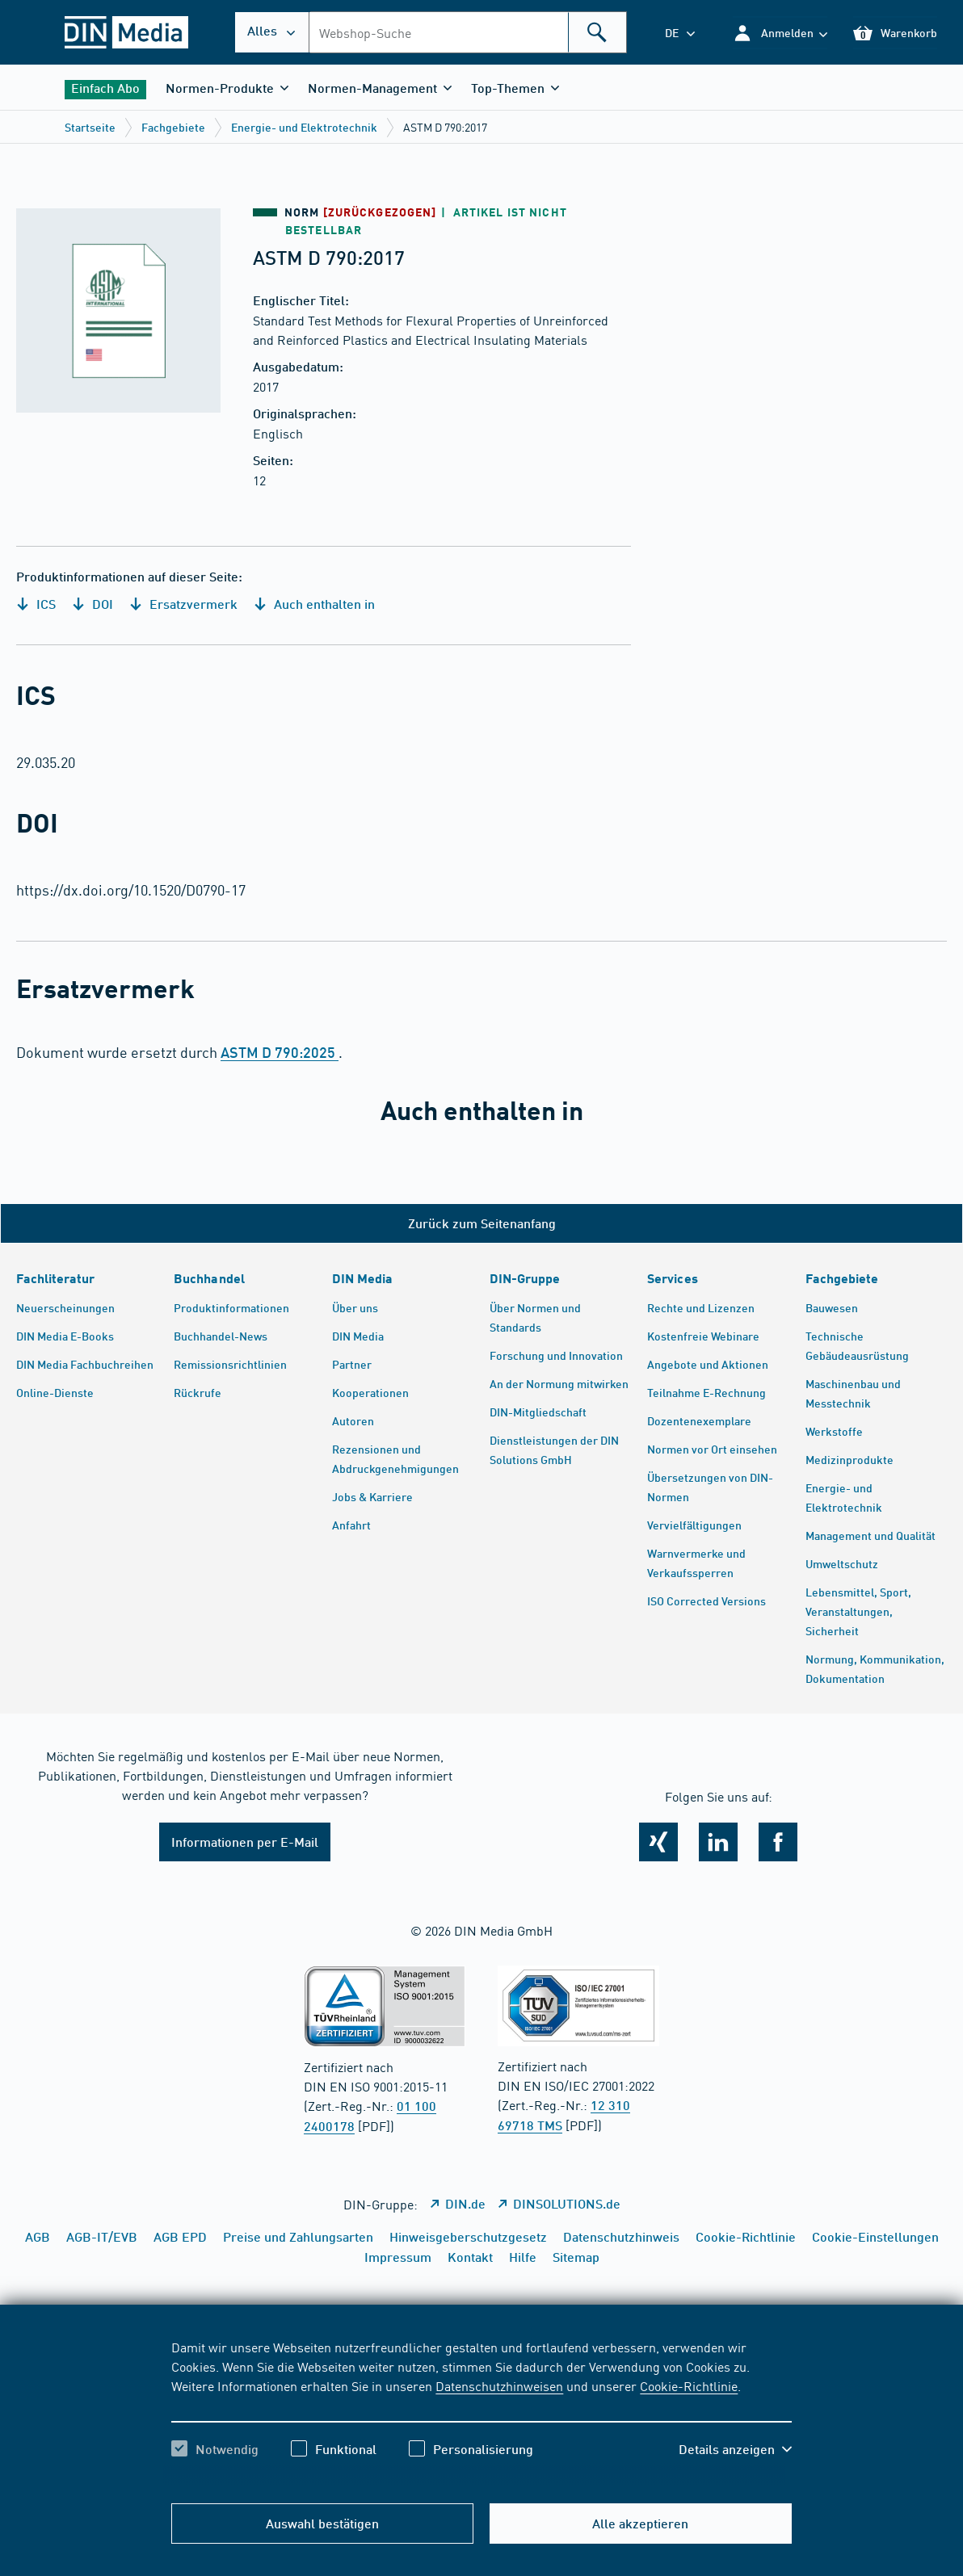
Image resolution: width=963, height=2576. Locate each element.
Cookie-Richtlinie (689, 2385)
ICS (36, 603)
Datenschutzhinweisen (499, 2385)
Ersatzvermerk (183, 603)
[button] (780, 32)
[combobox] (467, 32)
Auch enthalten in (314, 603)
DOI (92, 603)
